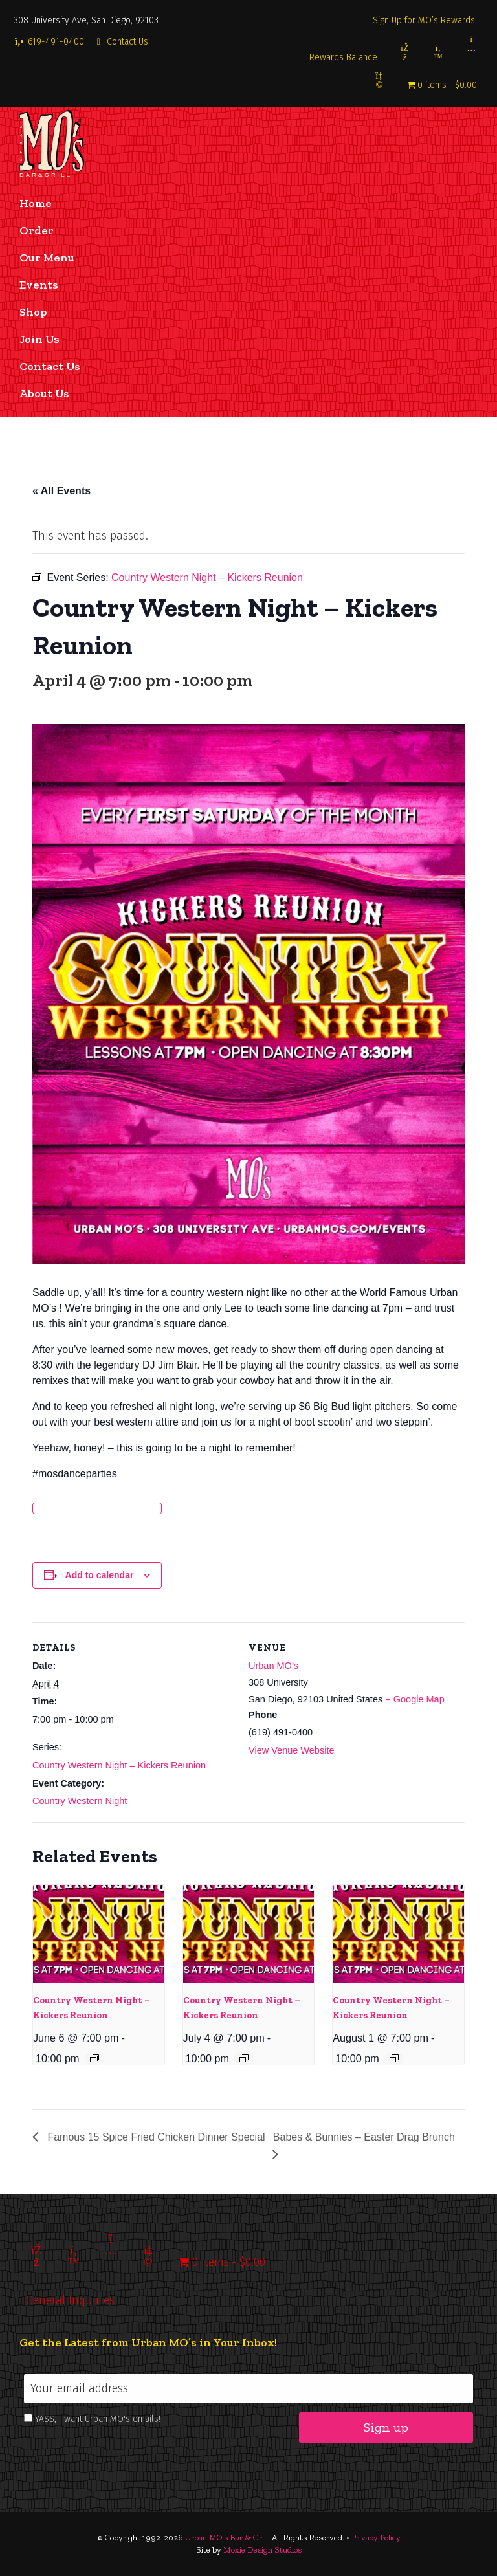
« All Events (61, 490)
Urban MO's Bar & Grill (226, 2537)
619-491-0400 (49, 41)
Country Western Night (79, 1801)
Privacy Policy (376, 2537)
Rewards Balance (343, 57)
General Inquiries (70, 2300)
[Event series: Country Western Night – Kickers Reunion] (94, 2058)
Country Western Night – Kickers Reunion (119, 1765)
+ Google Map (415, 1699)
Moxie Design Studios (262, 2550)
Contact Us (121, 41)
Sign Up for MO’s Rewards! (425, 20)
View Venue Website (291, 1750)
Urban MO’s (273, 1665)
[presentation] (98, 1934)
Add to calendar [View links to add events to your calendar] (99, 1575)
